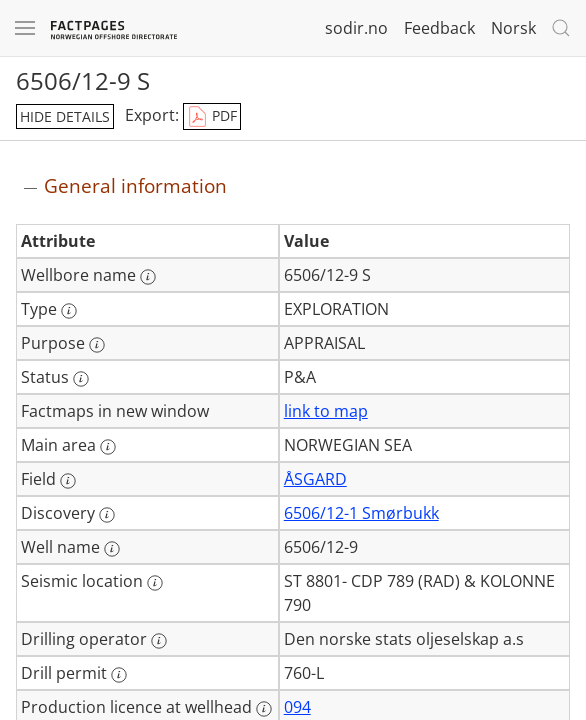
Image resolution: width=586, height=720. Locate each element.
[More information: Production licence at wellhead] (264, 709)
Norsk (513, 28)
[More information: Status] (81, 379)
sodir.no (356, 28)
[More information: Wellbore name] (148, 277)
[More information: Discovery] (107, 515)
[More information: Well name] (112, 549)
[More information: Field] (68, 481)
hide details (65, 116)
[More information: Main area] (108, 447)
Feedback (439, 28)
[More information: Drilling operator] (159, 641)
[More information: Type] (69, 311)
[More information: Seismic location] (155, 583)
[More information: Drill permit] (119, 675)
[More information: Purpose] (97, 345)
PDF (212, 117)
